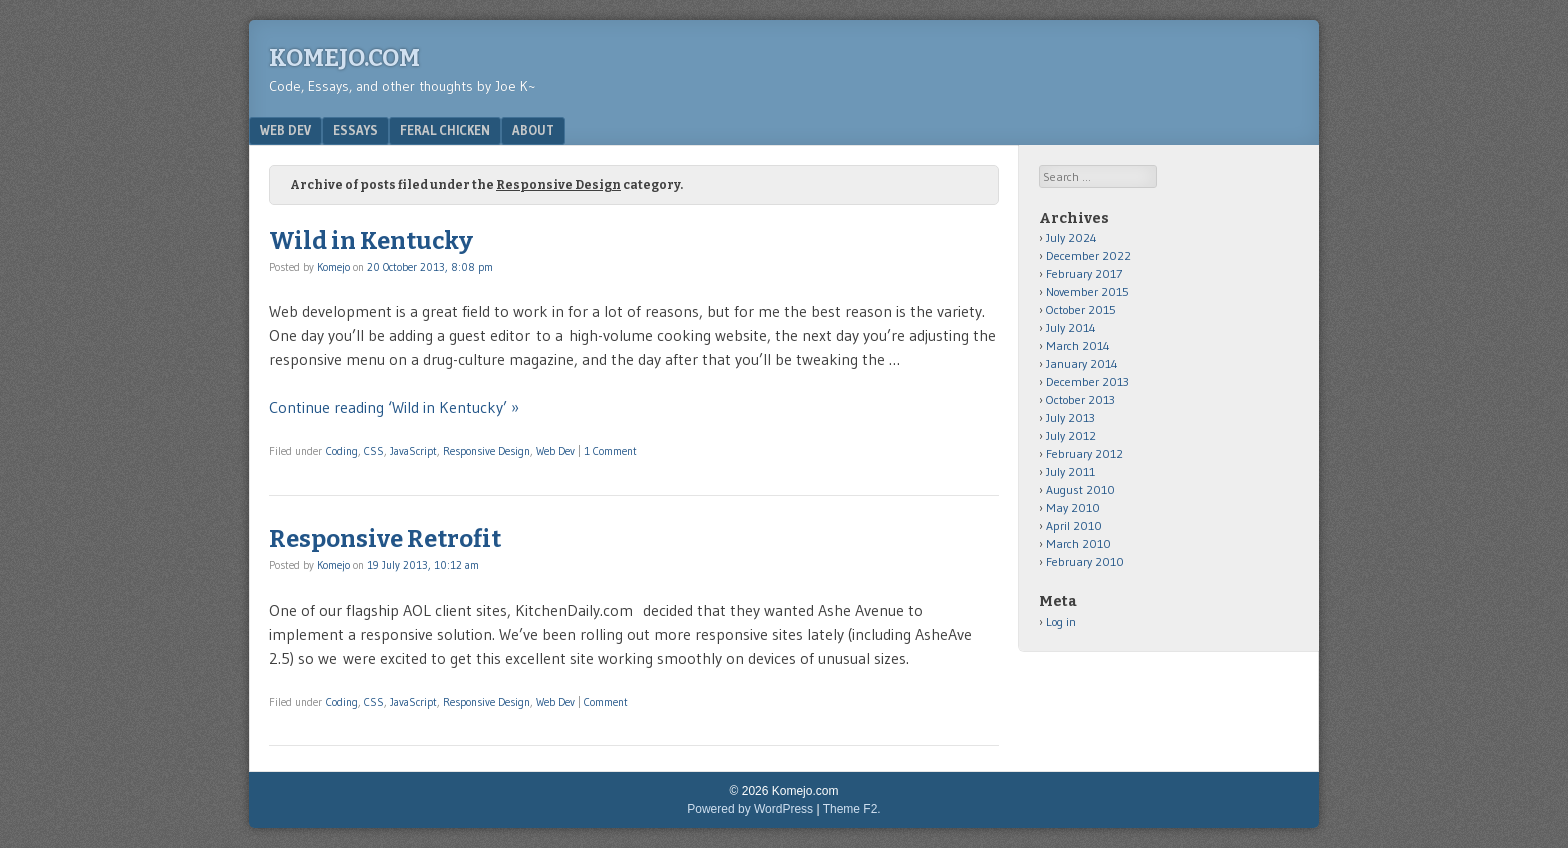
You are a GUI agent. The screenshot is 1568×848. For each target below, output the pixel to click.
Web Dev (285, 130)
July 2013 (1070, 417)
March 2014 (1078, 345)
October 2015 (1081, 309)
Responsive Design (486, 451)
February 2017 (1084, 273)
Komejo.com (344, 58)
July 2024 (1071, 237)
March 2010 (1078, 543)
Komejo (333, 267)
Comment (606, 702)
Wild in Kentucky (371, 241)
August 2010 (1080, 489)
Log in (1061, 621)
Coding (342, 451)
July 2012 (1071, 435)
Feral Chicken (445, 130)
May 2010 (1073, 507)
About (533, 130)
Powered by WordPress (750, 809)
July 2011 (1070, 471)
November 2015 (1087, 291)
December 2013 (1087, 381)
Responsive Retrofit (385, 539)
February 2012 (1084, 453)
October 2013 (1080, 399)
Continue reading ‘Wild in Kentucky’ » (394, 407)
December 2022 (1088, 255)
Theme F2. (852, 809)
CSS (374, 451)
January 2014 (1082, 363)
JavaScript (413, 451)
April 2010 (1074, 525)
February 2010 (1085, 561)
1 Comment (610, 451)
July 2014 (1071, 327)
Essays (355, 130)
